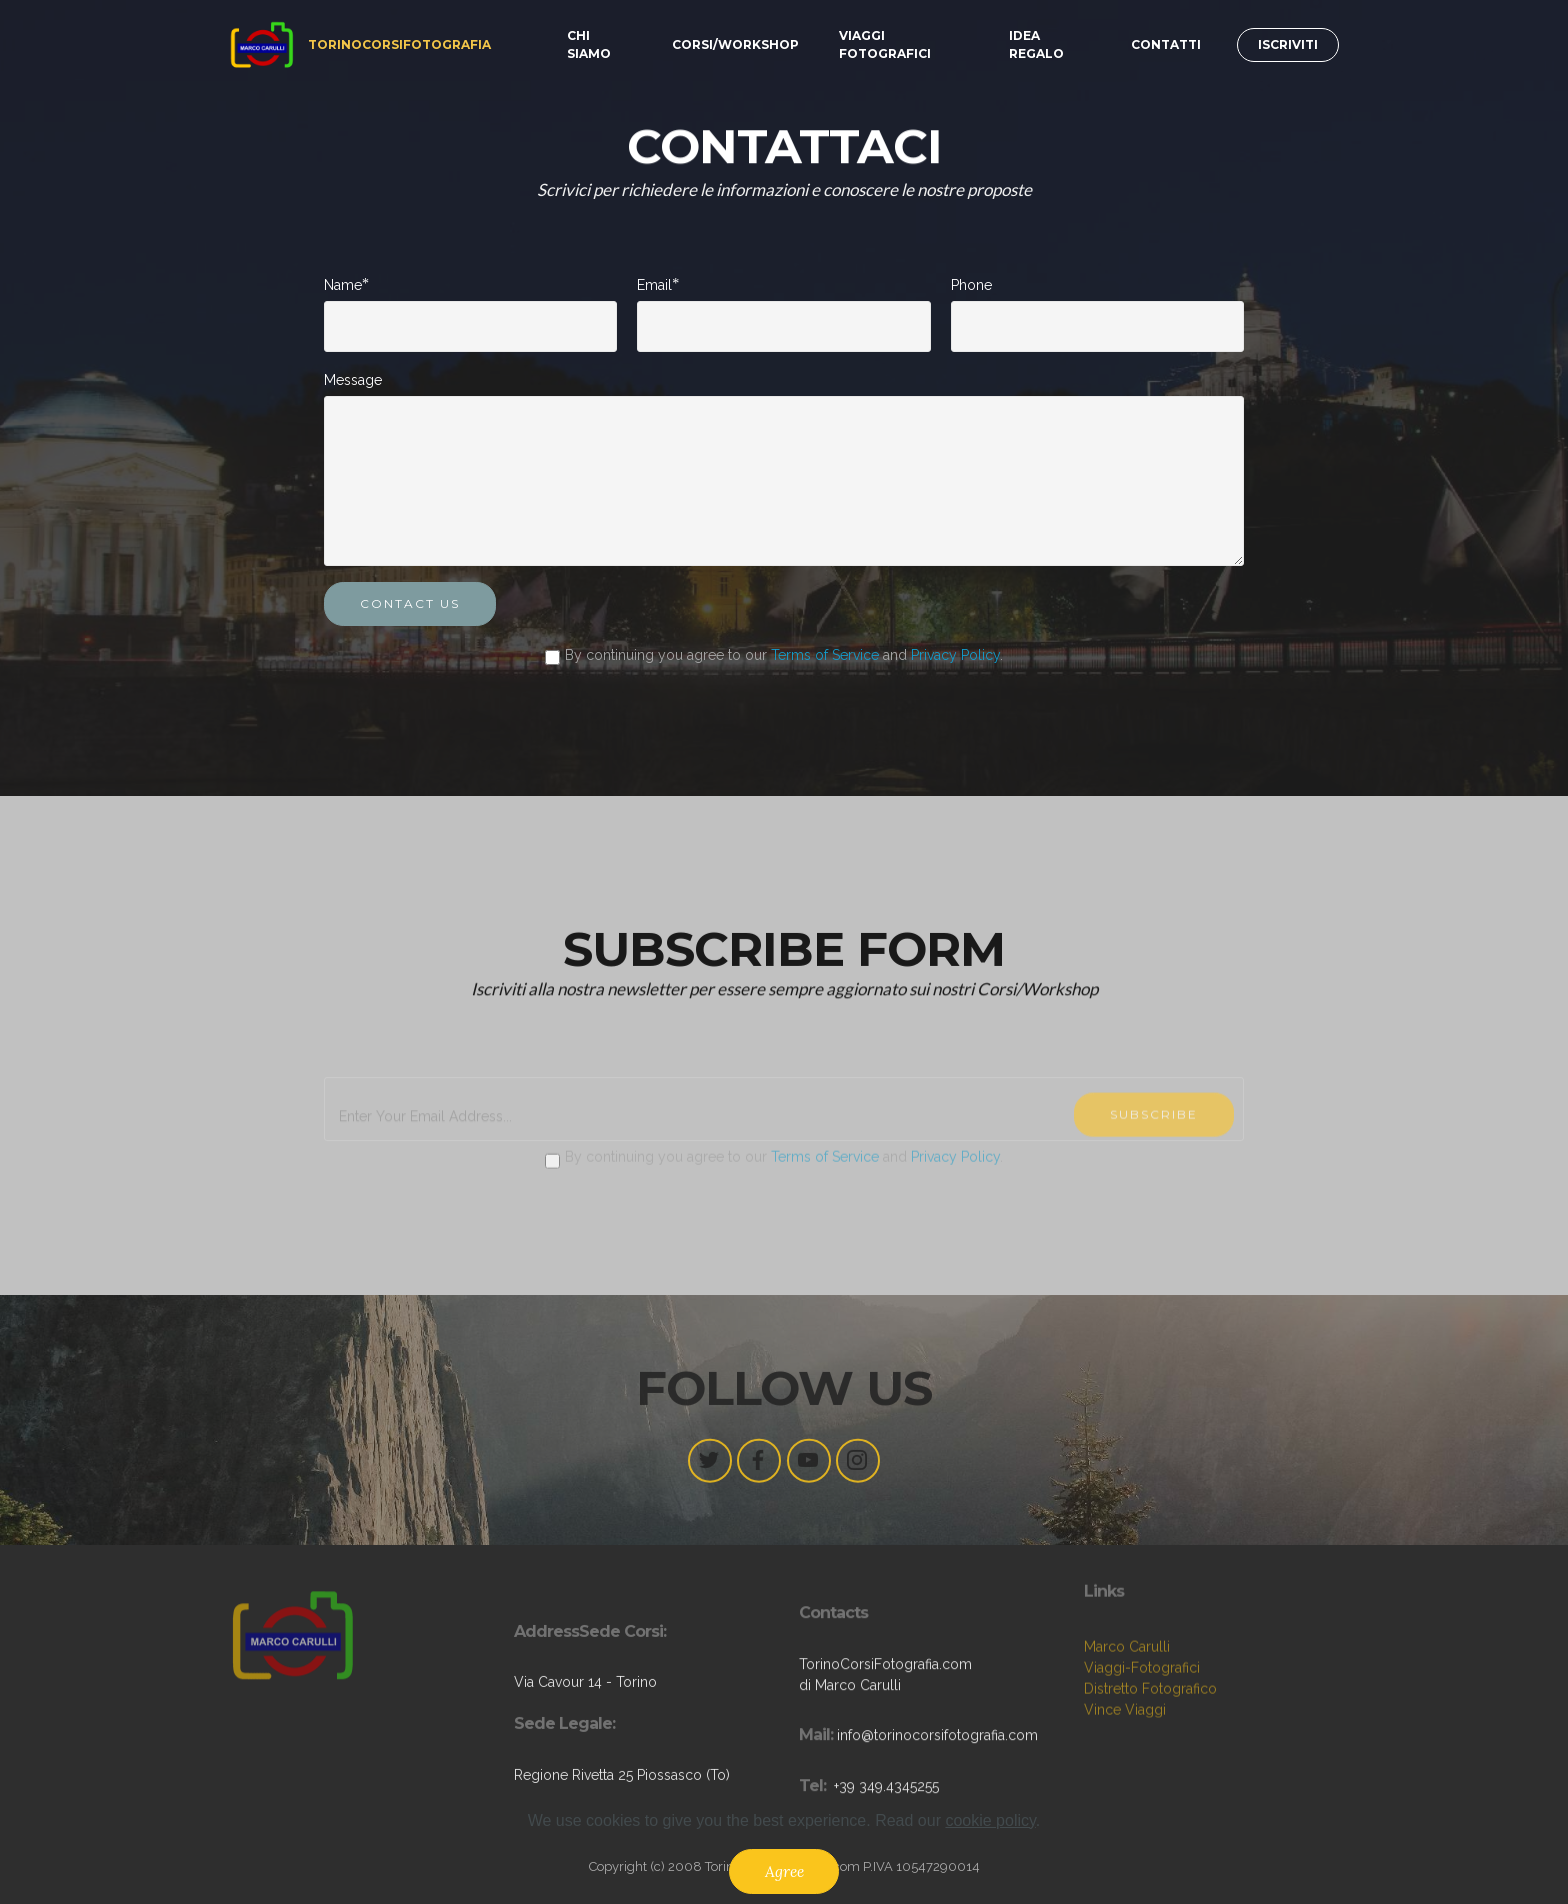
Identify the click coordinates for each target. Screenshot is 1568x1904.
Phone (971, 286)
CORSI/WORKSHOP (735, 44)
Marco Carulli (1127, 1682)
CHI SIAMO (589, 44)
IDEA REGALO (1036, 44)
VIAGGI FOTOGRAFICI (885, 44)
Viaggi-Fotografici (1142, 1703)
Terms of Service (825, 656)
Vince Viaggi (1125, 1745)
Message (353, 380)
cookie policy (990, 1840)
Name (343, 285)
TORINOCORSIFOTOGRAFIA (399, 44)
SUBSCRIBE (1154, 1160)
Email (654, 285)
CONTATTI (1166, 44)
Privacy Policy (955, 656)
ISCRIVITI (1288, 44)
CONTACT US (410, 605)
